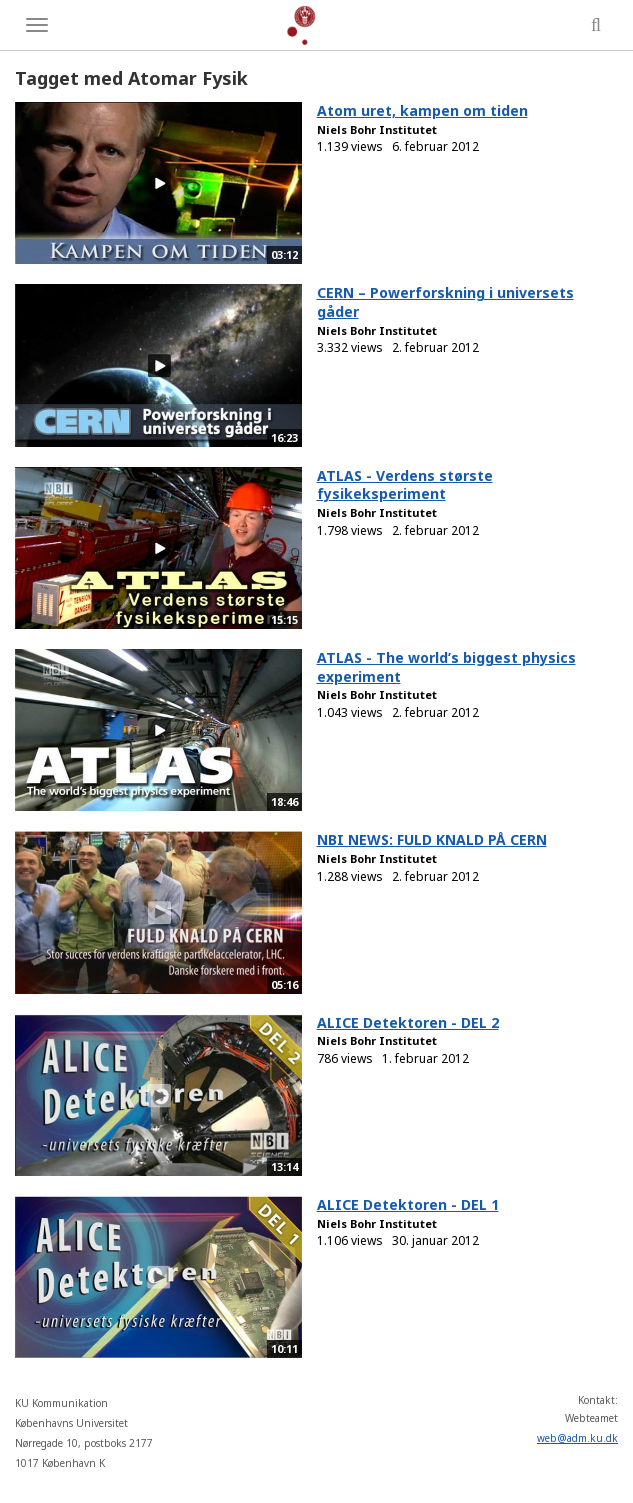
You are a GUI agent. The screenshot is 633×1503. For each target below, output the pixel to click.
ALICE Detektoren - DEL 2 (408, 1022)
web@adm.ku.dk (577, 1438)
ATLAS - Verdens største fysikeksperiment (405, 485)
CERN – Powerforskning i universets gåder (445, 302)
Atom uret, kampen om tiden (422, 110)
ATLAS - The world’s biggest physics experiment (446, 667)
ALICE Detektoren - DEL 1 (408, 1204)
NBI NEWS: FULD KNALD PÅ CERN (432, 839)
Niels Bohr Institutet (377, 129)
